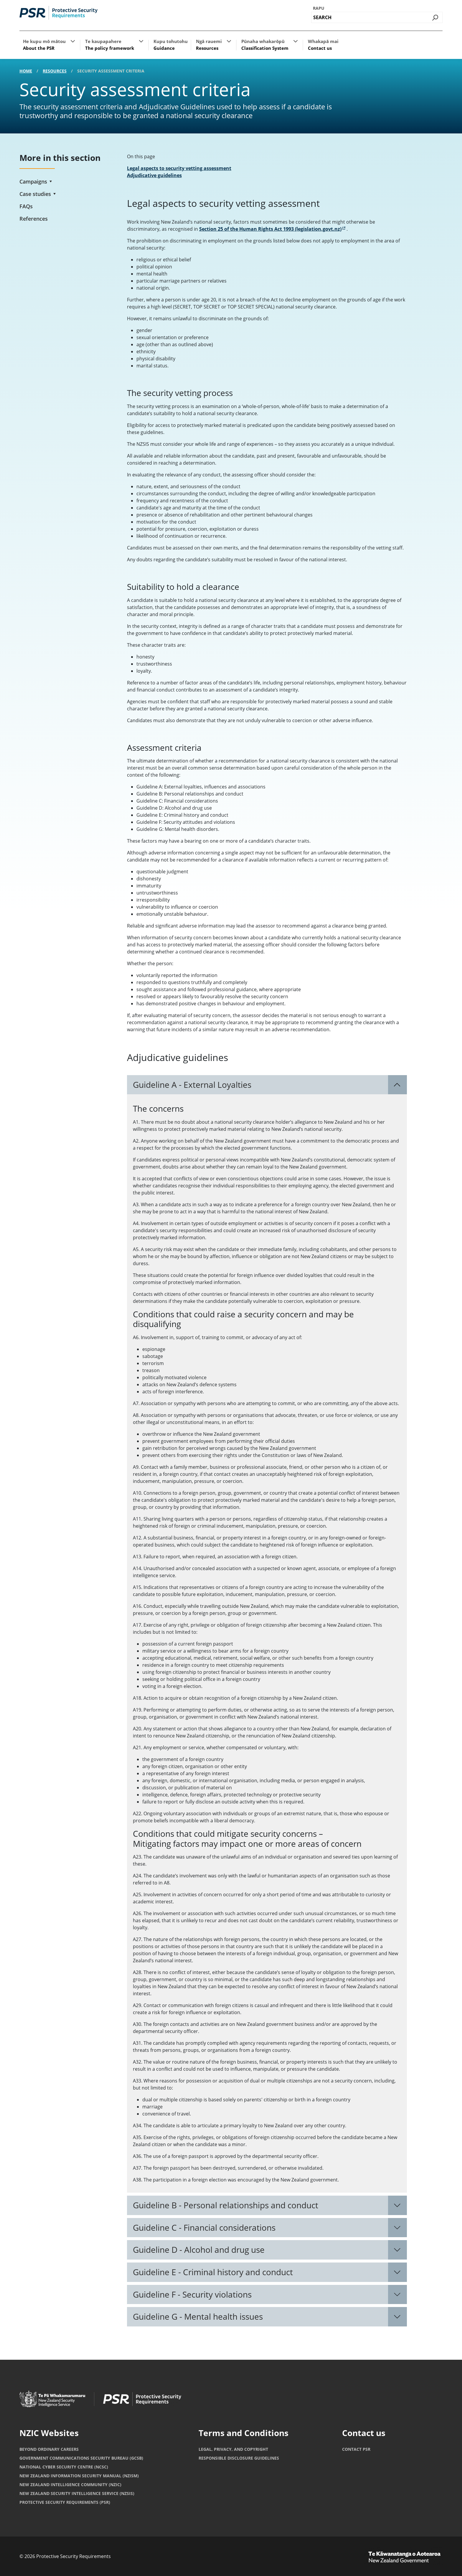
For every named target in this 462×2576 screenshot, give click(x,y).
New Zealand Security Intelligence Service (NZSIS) (76, 2493)
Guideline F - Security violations (192, 2294)
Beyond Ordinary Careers (49, 2449)
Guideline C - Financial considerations (204, 2227)
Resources (55, 71)
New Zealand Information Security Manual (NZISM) (79, 2475)
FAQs (26, 206)
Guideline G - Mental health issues (198, 2316)
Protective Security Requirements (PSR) (64, 2502)
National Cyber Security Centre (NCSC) (63, 2467)
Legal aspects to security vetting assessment (179, 168)
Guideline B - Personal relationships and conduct (225, 2205)
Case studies (35, 193)
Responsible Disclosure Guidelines (239, 2458)
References (33, 218)
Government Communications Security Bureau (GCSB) (81, 2458)
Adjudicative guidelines (154, 175)
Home (25, 71)
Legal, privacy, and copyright (233, 2449)
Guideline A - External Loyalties (192, 1084)
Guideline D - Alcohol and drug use (199, 2249)
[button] (72, 41)
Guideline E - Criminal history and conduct (213, 2272)
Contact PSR (356, 2449)
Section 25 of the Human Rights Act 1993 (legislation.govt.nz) (272, 229)
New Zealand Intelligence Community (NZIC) (70, 2484)
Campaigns (33, 181)
